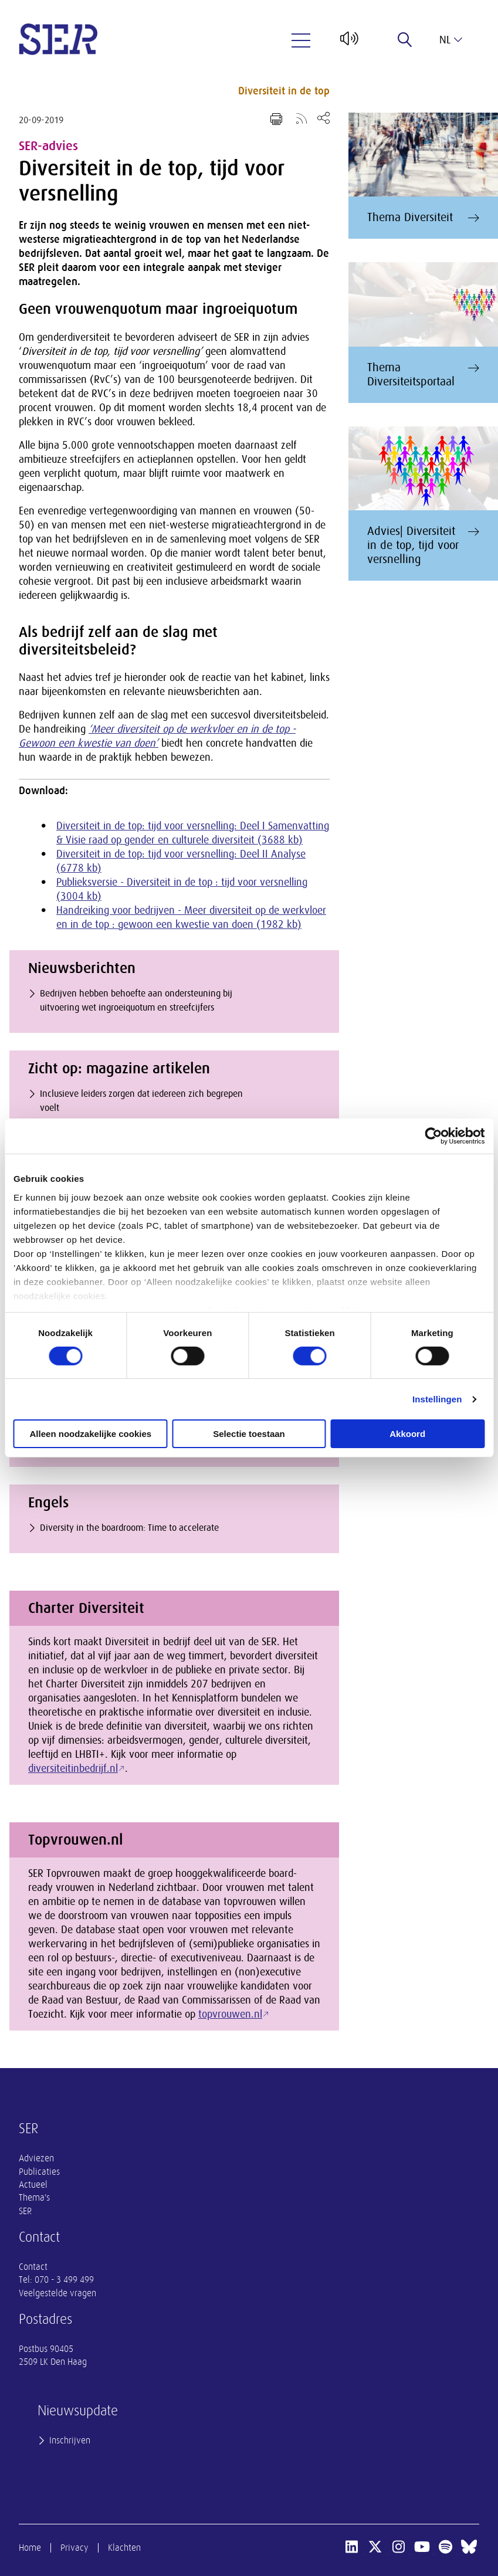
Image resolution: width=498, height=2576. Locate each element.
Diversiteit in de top (284, 91)
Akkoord (407, 1434)
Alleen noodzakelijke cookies (91, 1434)
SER (25, 2211)
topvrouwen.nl (230, 2014)
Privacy (74, 2548)
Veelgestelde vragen (57, 2293)
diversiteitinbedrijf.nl (73, 1768)
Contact (33, 2267)
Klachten (124, 2548)
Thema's (34, 2197)
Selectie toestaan (249, 1434)
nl (450, 40)
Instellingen (437, 1399)
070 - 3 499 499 (64, 2280)
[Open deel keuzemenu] (323, 117)
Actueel (33, 2185)
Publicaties (39, 2172)
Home (30, 2548)
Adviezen (36, 2158)
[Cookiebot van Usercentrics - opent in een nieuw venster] (433, 1136)
